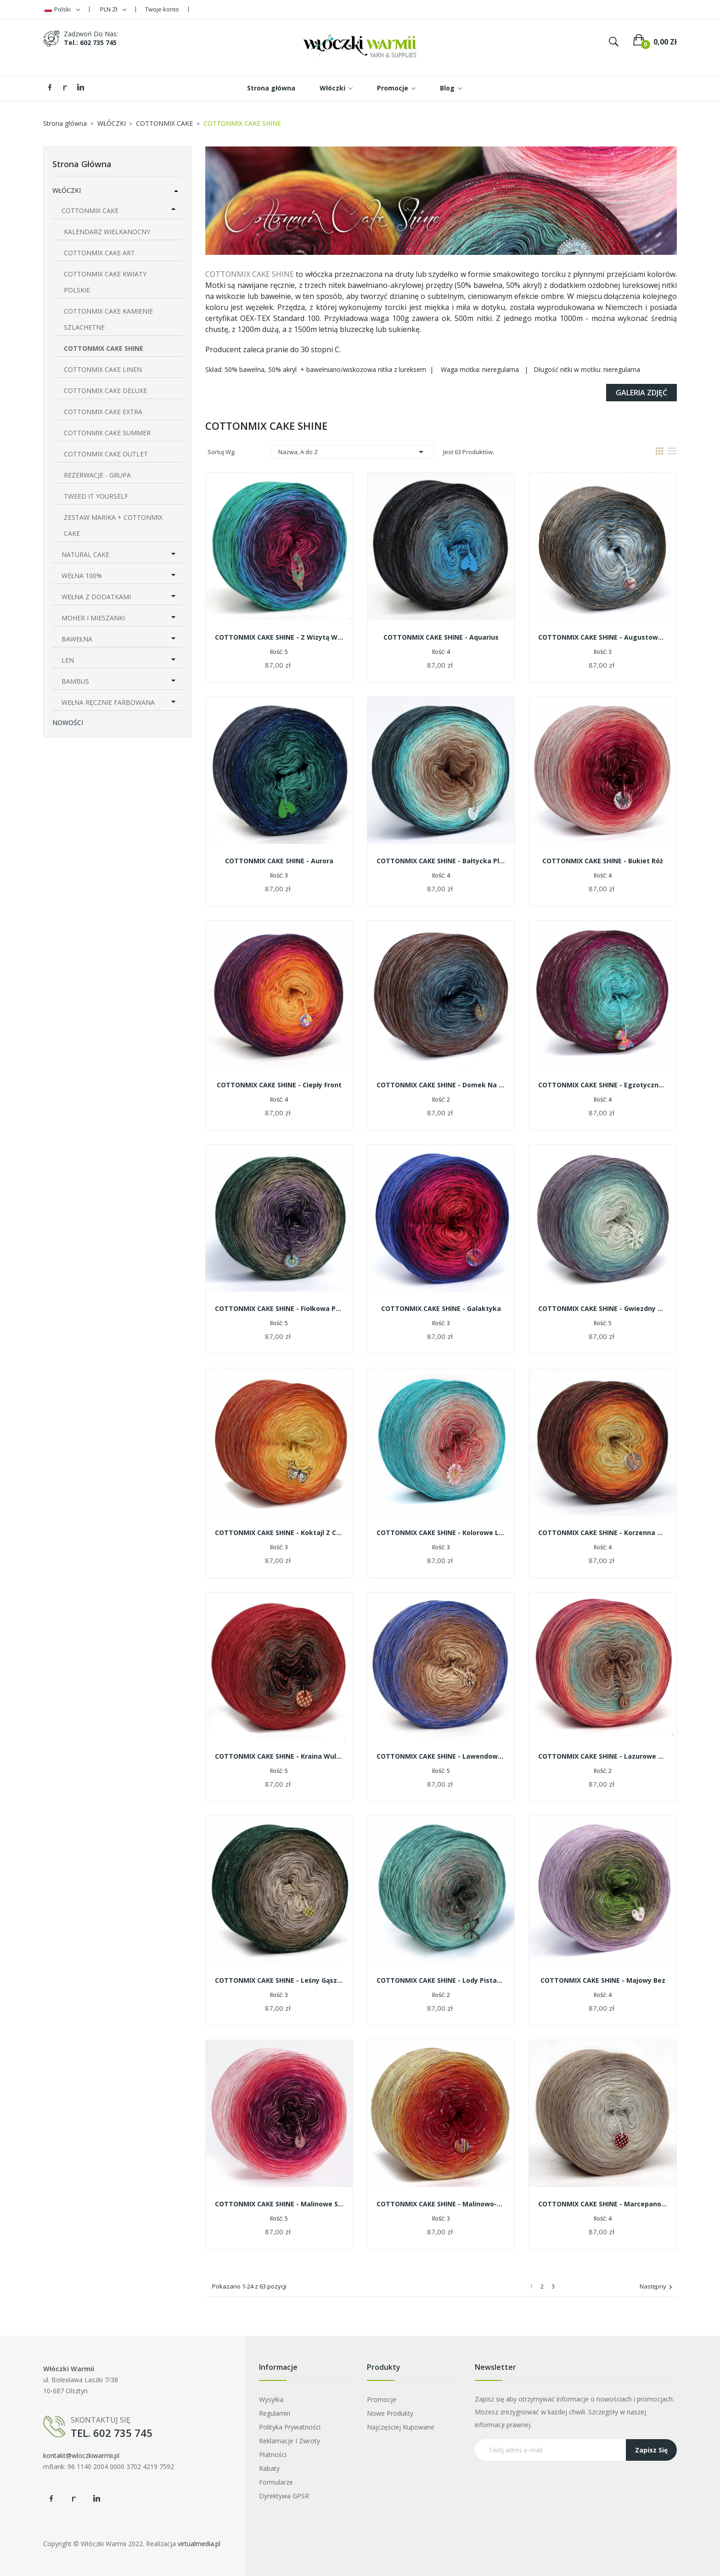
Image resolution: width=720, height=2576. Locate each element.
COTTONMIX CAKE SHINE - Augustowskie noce (602, 637)
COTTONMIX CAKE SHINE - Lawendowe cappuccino (441, 1756)
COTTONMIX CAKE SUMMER (107, 432)
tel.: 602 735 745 (90, 42)
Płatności (273, 2454)
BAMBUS (75, 681)
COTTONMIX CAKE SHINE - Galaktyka (441, 1308)
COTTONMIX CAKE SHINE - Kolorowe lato (441, 1532)
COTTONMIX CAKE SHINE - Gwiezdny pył (602, 1308)
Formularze (276, 2482)
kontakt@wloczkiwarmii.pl (81, 2455)
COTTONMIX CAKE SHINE (103, 348)
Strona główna (82, 163)
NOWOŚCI (67, 722)
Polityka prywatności (290, 2427)
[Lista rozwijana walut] (113, 9)
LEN (68, 660)
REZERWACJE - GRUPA (97, 475)
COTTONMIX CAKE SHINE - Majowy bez (602, 1980)
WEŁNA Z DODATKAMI (96, 596)
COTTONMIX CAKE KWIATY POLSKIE (105, 282)
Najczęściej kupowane (400, 2427)
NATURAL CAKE (85, 554)
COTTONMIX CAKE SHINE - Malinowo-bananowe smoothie (441, 2203)
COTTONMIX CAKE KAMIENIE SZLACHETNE (108, 319)
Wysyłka (271, 2399)
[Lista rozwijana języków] (62, 9)
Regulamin (274, 2413)
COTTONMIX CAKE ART (99, 252)
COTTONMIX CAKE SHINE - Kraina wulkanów (279, 1756)
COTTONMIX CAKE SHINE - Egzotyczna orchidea (602, 1084)
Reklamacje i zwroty (289, 2440)
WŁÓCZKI (66, 190)
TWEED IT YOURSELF (96, 496)
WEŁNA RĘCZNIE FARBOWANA (108, 702)
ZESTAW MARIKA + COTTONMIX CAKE (113, 525)
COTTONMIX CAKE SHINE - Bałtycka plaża (441, 860)
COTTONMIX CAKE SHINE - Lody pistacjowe (441, 1980)
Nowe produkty (390, 2413)
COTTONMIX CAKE (90, 210)
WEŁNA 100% (82, 575)
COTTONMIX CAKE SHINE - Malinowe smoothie (279, 2203)
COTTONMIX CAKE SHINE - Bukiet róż (602, 860)
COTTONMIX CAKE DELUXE (105, 390)
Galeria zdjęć (641, 393)
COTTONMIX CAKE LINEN (103, 369)
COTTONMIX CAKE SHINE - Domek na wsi (441, 1084)
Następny (657, 2286)
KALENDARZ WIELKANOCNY (107, 231)
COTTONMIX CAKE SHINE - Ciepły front (279, 1084)
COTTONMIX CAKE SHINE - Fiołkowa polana (279, 1308)
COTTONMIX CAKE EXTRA (103, 411)
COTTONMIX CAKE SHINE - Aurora (279, 860)
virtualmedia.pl (199, 2543)
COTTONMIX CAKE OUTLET (106, 454)
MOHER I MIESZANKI (93, 617)
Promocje (381, 2399)
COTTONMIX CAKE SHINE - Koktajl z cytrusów (279, 1532)
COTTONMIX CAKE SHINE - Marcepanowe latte (602, 2203)
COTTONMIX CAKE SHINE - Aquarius (441, 637)
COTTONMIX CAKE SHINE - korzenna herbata (602, 1532)
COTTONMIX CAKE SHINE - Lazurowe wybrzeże (602, 1756)
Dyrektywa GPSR (284, 2496)
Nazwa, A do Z (352, 451)
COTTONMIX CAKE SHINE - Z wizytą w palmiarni (279, 637)
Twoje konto (162, 9)
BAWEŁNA (77, 639)
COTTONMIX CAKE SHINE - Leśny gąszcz (279, 1980)
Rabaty (269, 2468)
